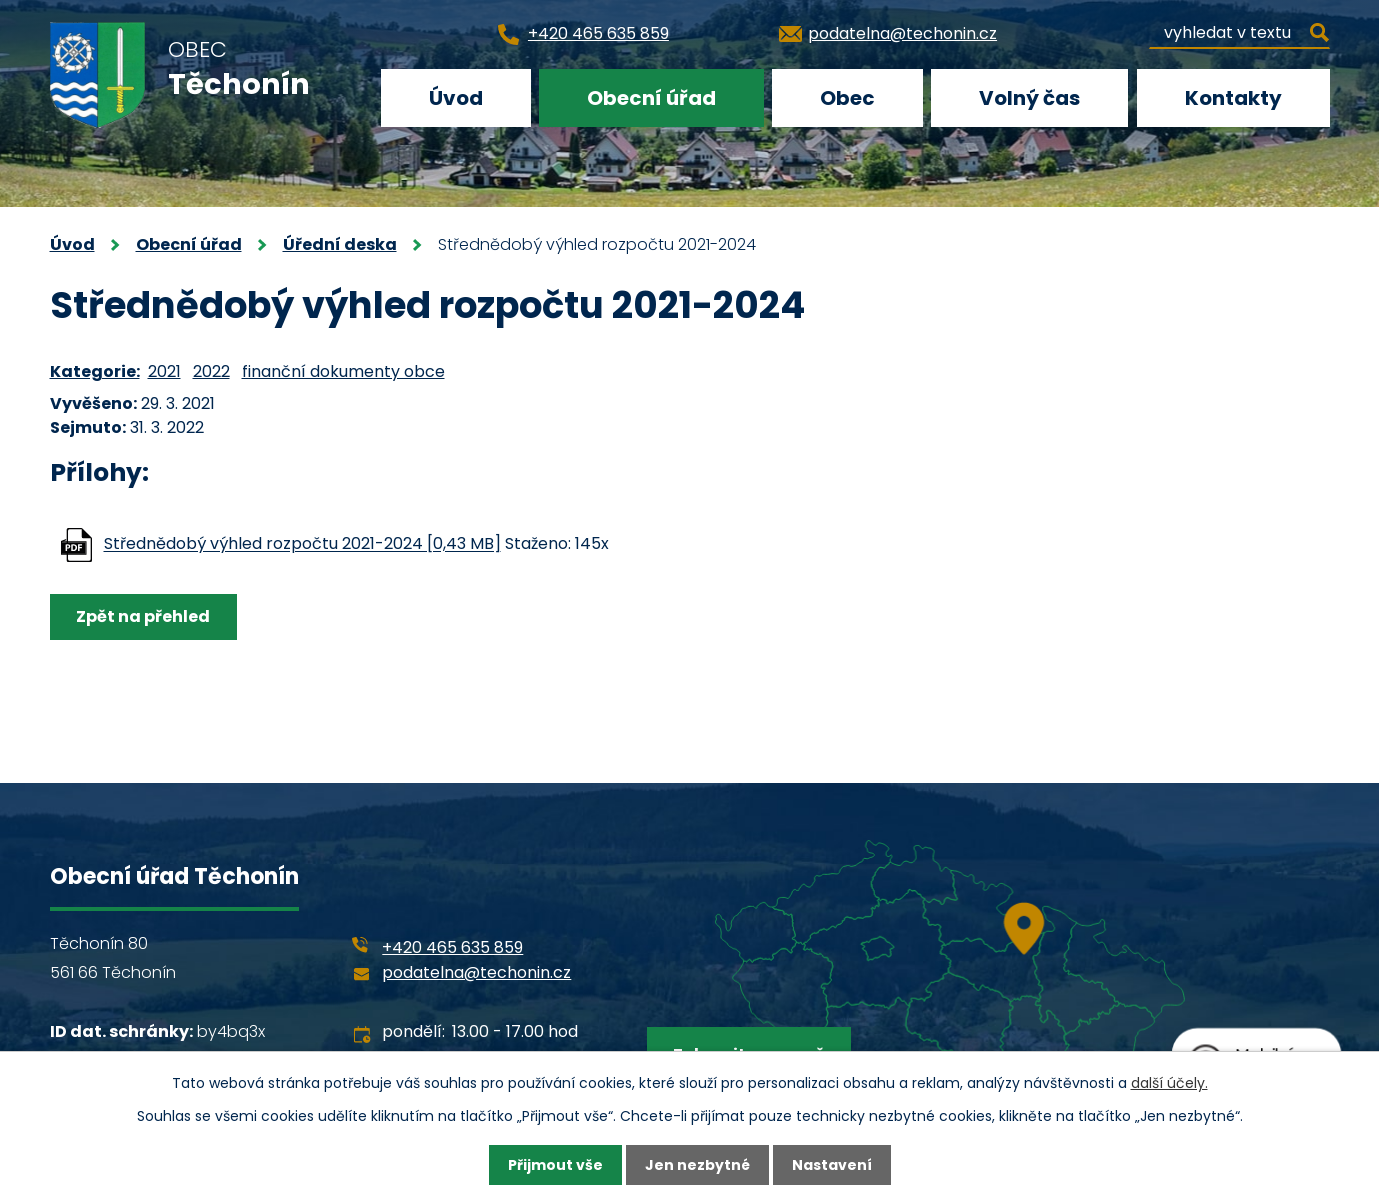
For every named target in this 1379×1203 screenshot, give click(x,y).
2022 (211, 371)
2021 (164, 371)
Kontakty (1233, 98)
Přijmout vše (555, 1165)
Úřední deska (340, 244)
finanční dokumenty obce (343, 371)
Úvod (456, 98)
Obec (847, 98)
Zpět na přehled (144, 616)
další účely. (1169, 1083)
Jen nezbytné (697, 1165)
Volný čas (1029, 98)
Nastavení (832, 1165)
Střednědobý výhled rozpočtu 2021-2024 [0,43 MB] (302, 544)
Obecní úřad (651, 98)
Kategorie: (95, 371)
